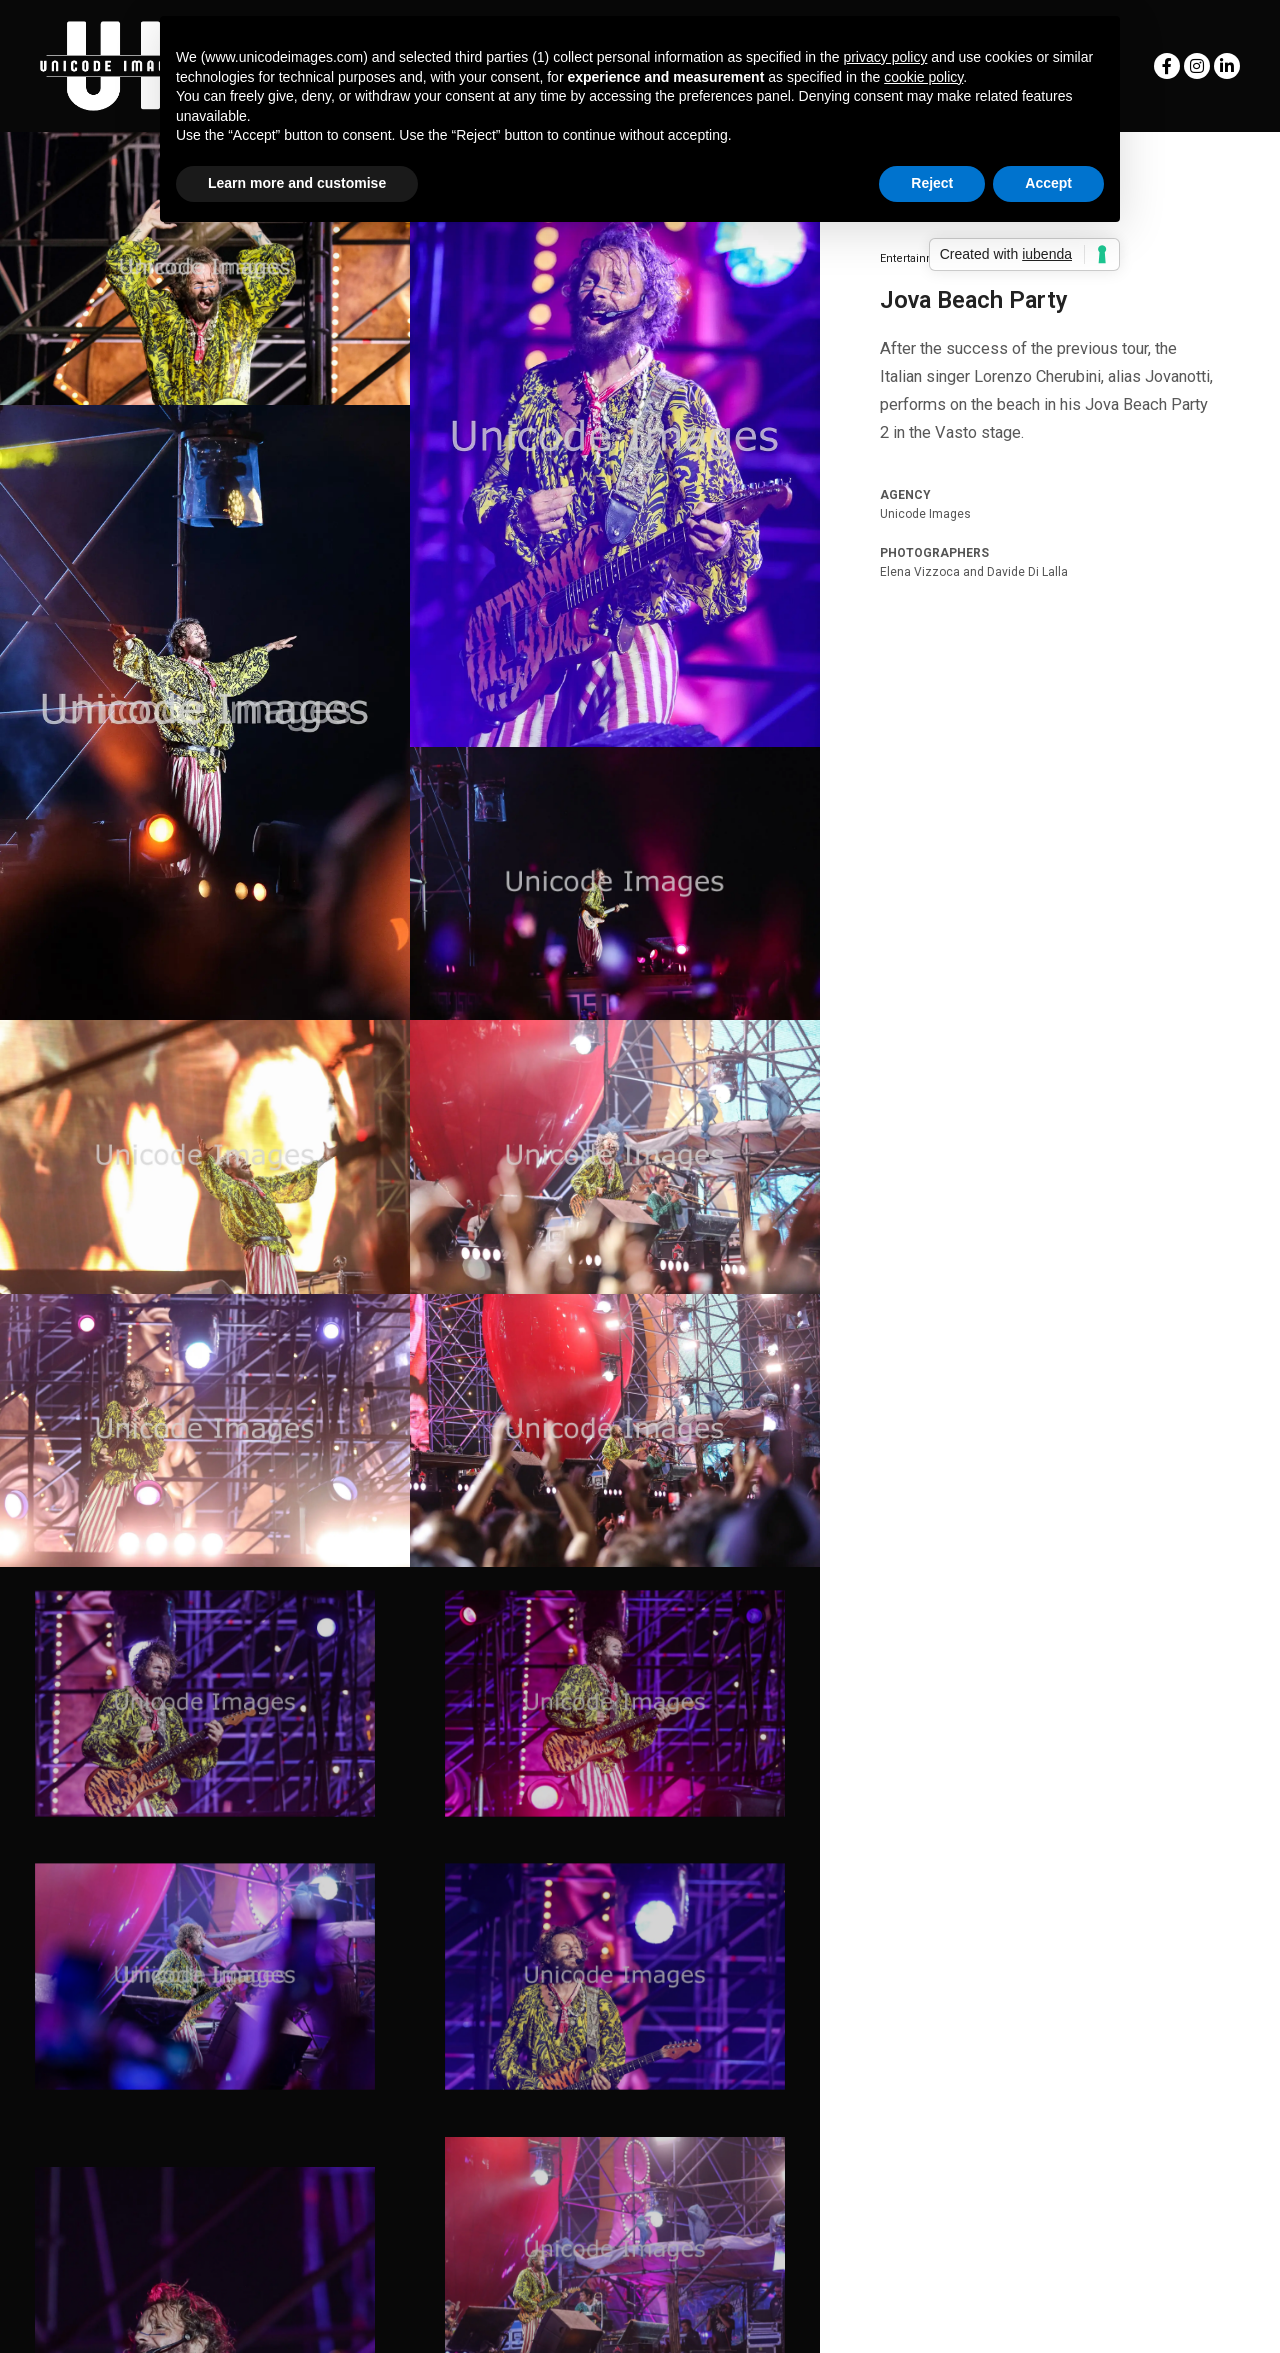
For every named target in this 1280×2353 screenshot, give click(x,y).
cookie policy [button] (923, 77)
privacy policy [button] (885, 57)
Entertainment (917, 258)
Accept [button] (1048, 183)
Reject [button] (932, 183)
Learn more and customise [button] (297, 183)
